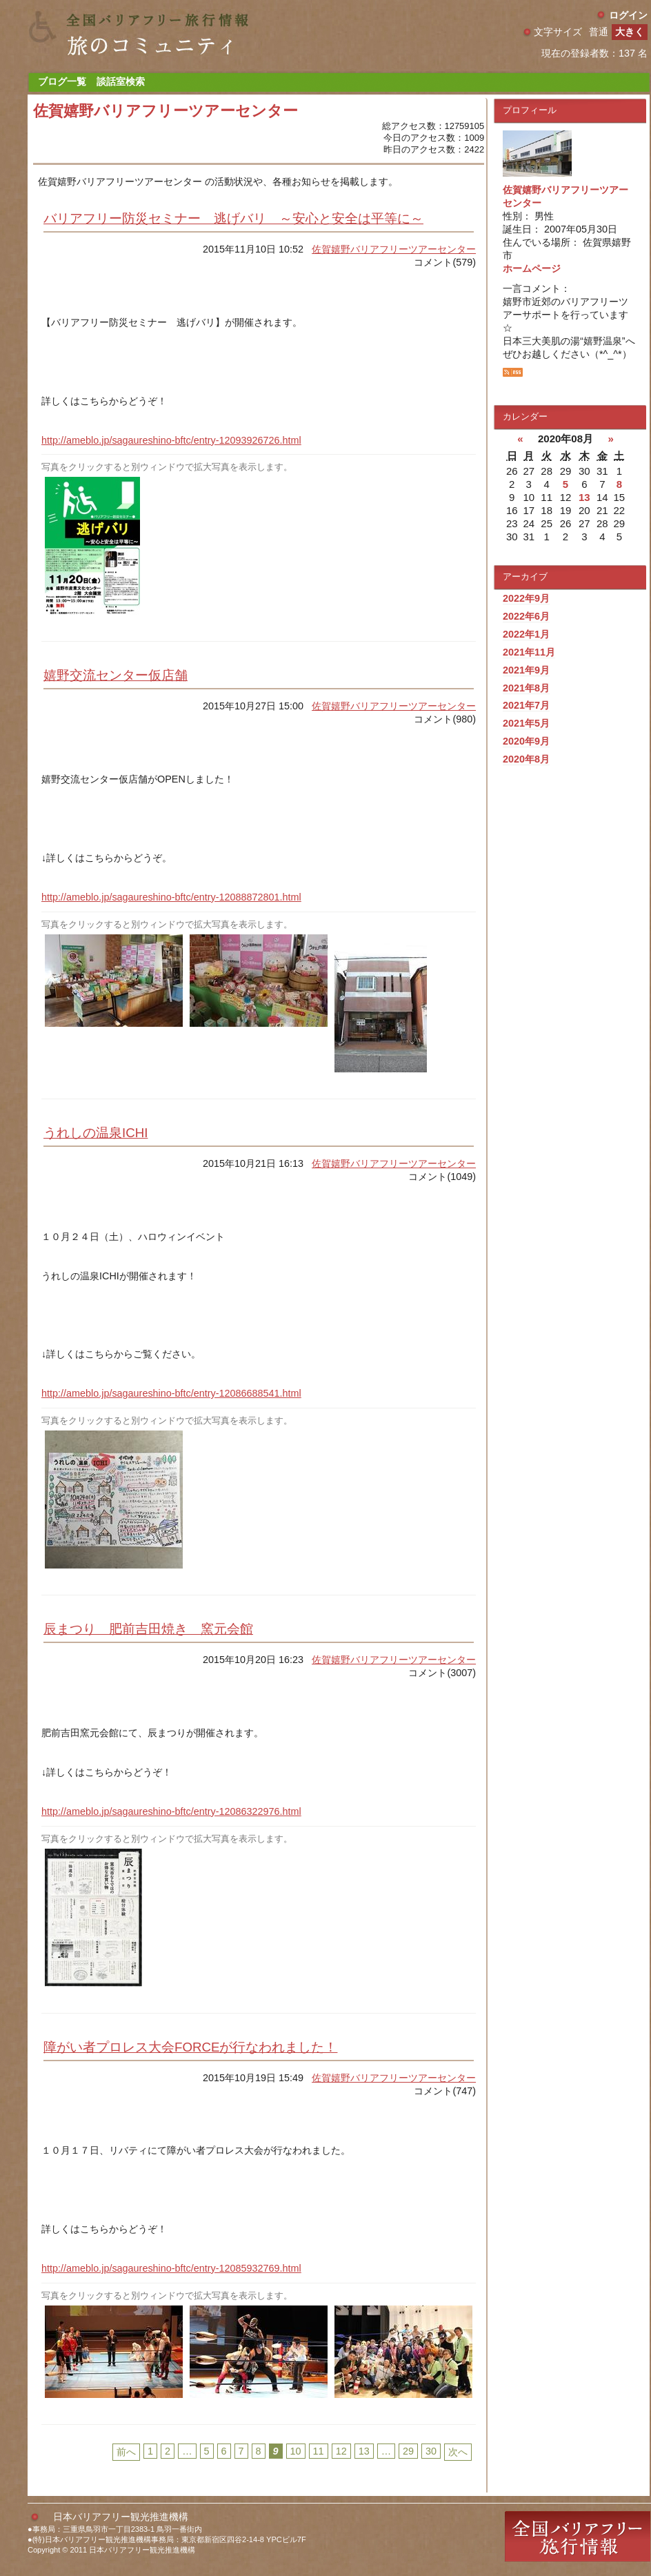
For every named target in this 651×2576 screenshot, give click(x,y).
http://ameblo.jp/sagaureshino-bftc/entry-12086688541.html (171, 1393)
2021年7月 (526, 705)
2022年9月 (526, 598)
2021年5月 (526, 723)
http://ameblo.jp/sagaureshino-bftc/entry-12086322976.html (171, 1811)
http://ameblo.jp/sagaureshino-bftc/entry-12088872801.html (171, 897)
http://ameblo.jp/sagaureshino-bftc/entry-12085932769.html (171, 2268)
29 (408, 2451)
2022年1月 (526, 634)
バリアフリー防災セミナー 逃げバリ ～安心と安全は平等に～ (233, 218)
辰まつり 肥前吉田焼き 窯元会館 (148, 1629)
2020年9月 (526, 741)
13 (364, 2451)
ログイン (628, 15)
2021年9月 (526, 670)
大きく (629, 31)
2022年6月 (526, 616)
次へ (458, 2451)
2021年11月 (529, 652)
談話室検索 (121, 81)
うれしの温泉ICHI (95, 1132)
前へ (126, 2451)
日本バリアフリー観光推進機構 (120, 2516)
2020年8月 (526, 759)
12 (341, 2451)
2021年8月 (526, 688)
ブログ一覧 (62, 81)
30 (431, 2451)
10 (295, 2451)
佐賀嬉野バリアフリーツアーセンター (394, 249)
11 (318, 2451)
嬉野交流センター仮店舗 (115, 675)
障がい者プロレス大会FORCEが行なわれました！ (190, 2047)
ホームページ (532, 268)
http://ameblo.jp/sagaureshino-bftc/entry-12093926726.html (171, 440)
